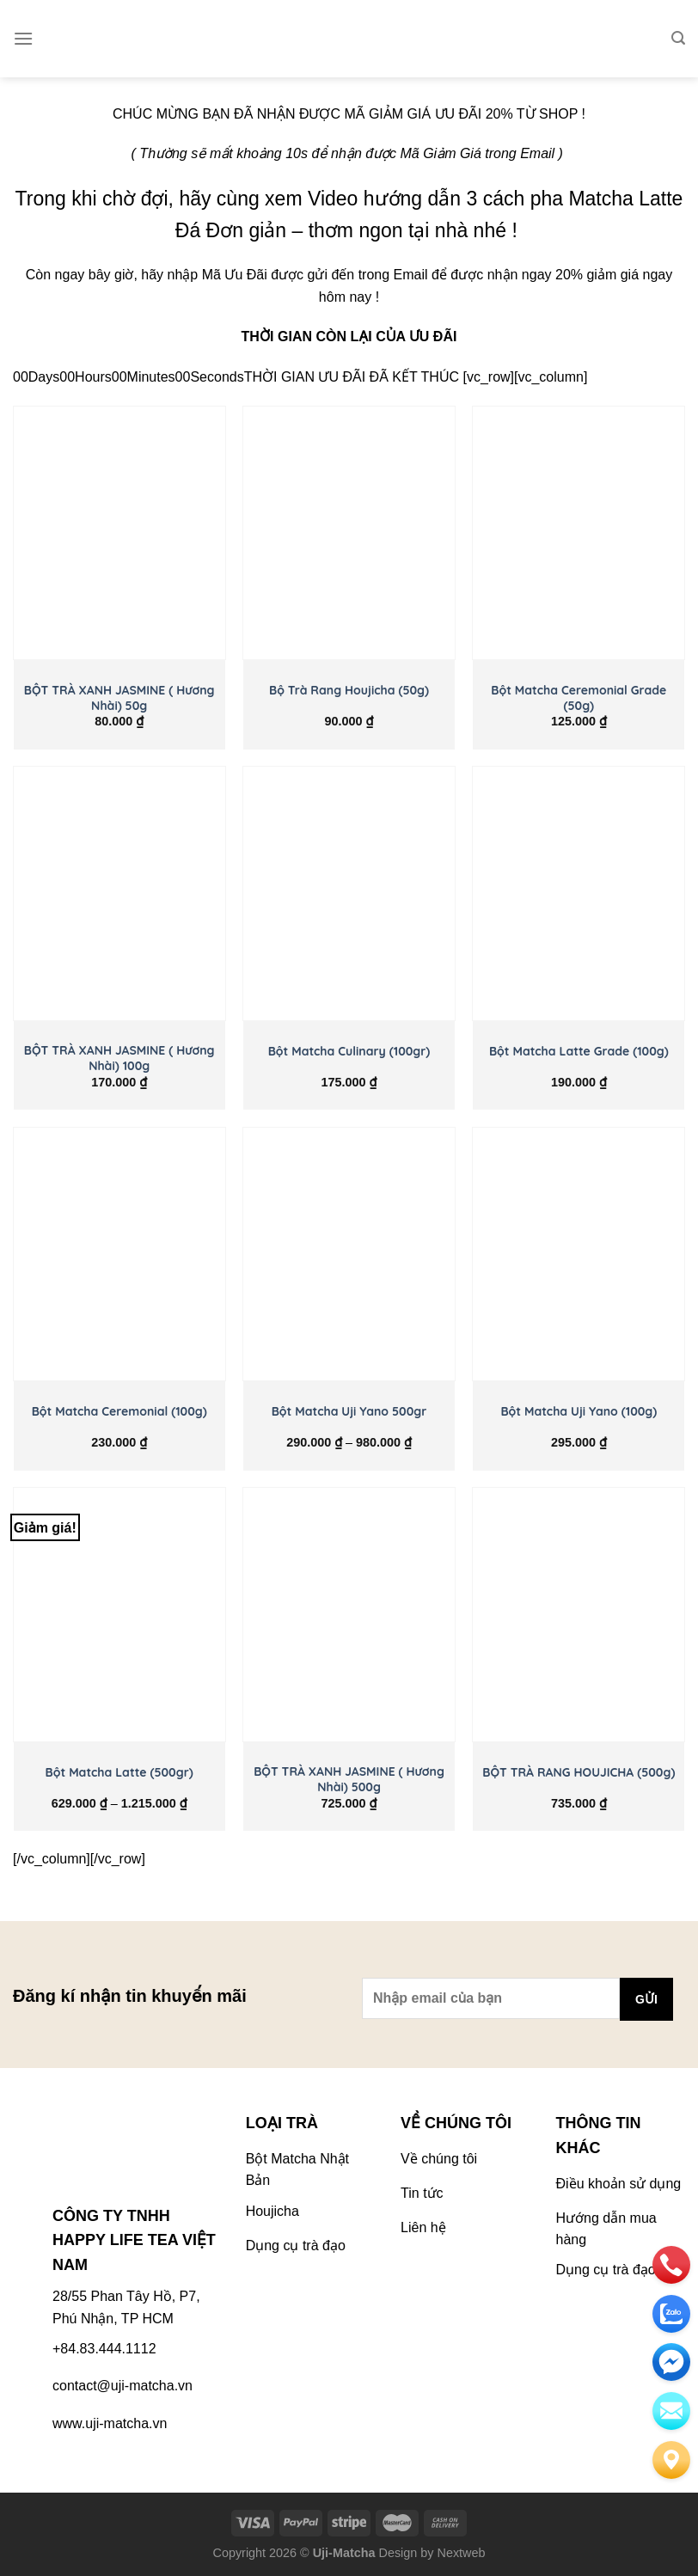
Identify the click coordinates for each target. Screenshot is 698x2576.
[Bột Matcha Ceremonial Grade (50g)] (578, 533)
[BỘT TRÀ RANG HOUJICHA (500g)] (578, 1614)
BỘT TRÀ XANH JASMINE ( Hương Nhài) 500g (349, 1779)
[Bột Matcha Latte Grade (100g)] (578, 893)
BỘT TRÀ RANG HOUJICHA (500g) (578, 1772)
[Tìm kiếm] (678, 38)
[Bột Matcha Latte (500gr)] (119, 1614)
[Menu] (23, 38)
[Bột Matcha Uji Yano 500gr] (349, 1254)
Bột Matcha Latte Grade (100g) (579, 1051)
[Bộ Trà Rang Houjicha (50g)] (349, 533)
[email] (671, 2362)
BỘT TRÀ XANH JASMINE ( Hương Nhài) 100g (119, 1058)
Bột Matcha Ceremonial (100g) (119, 1411)
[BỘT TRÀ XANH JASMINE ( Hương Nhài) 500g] (349, 1614)
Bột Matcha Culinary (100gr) (349, 1051)
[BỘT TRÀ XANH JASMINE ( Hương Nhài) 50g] (119, 533)
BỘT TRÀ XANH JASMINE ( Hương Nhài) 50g (119, 697)
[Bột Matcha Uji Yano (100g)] (578, 1254)
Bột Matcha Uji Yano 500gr (349, 1411)
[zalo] (671, 2314)
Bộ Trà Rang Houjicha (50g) (349, 690)
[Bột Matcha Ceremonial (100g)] (119, 1254)
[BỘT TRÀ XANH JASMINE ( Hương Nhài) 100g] (119, 893)
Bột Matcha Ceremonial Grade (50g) (578, 697)
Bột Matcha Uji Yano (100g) (578, 1411)
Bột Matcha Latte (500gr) (119, 1772)
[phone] (671, 2265)
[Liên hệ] (671, 2460)
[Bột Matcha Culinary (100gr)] (349, 893)
